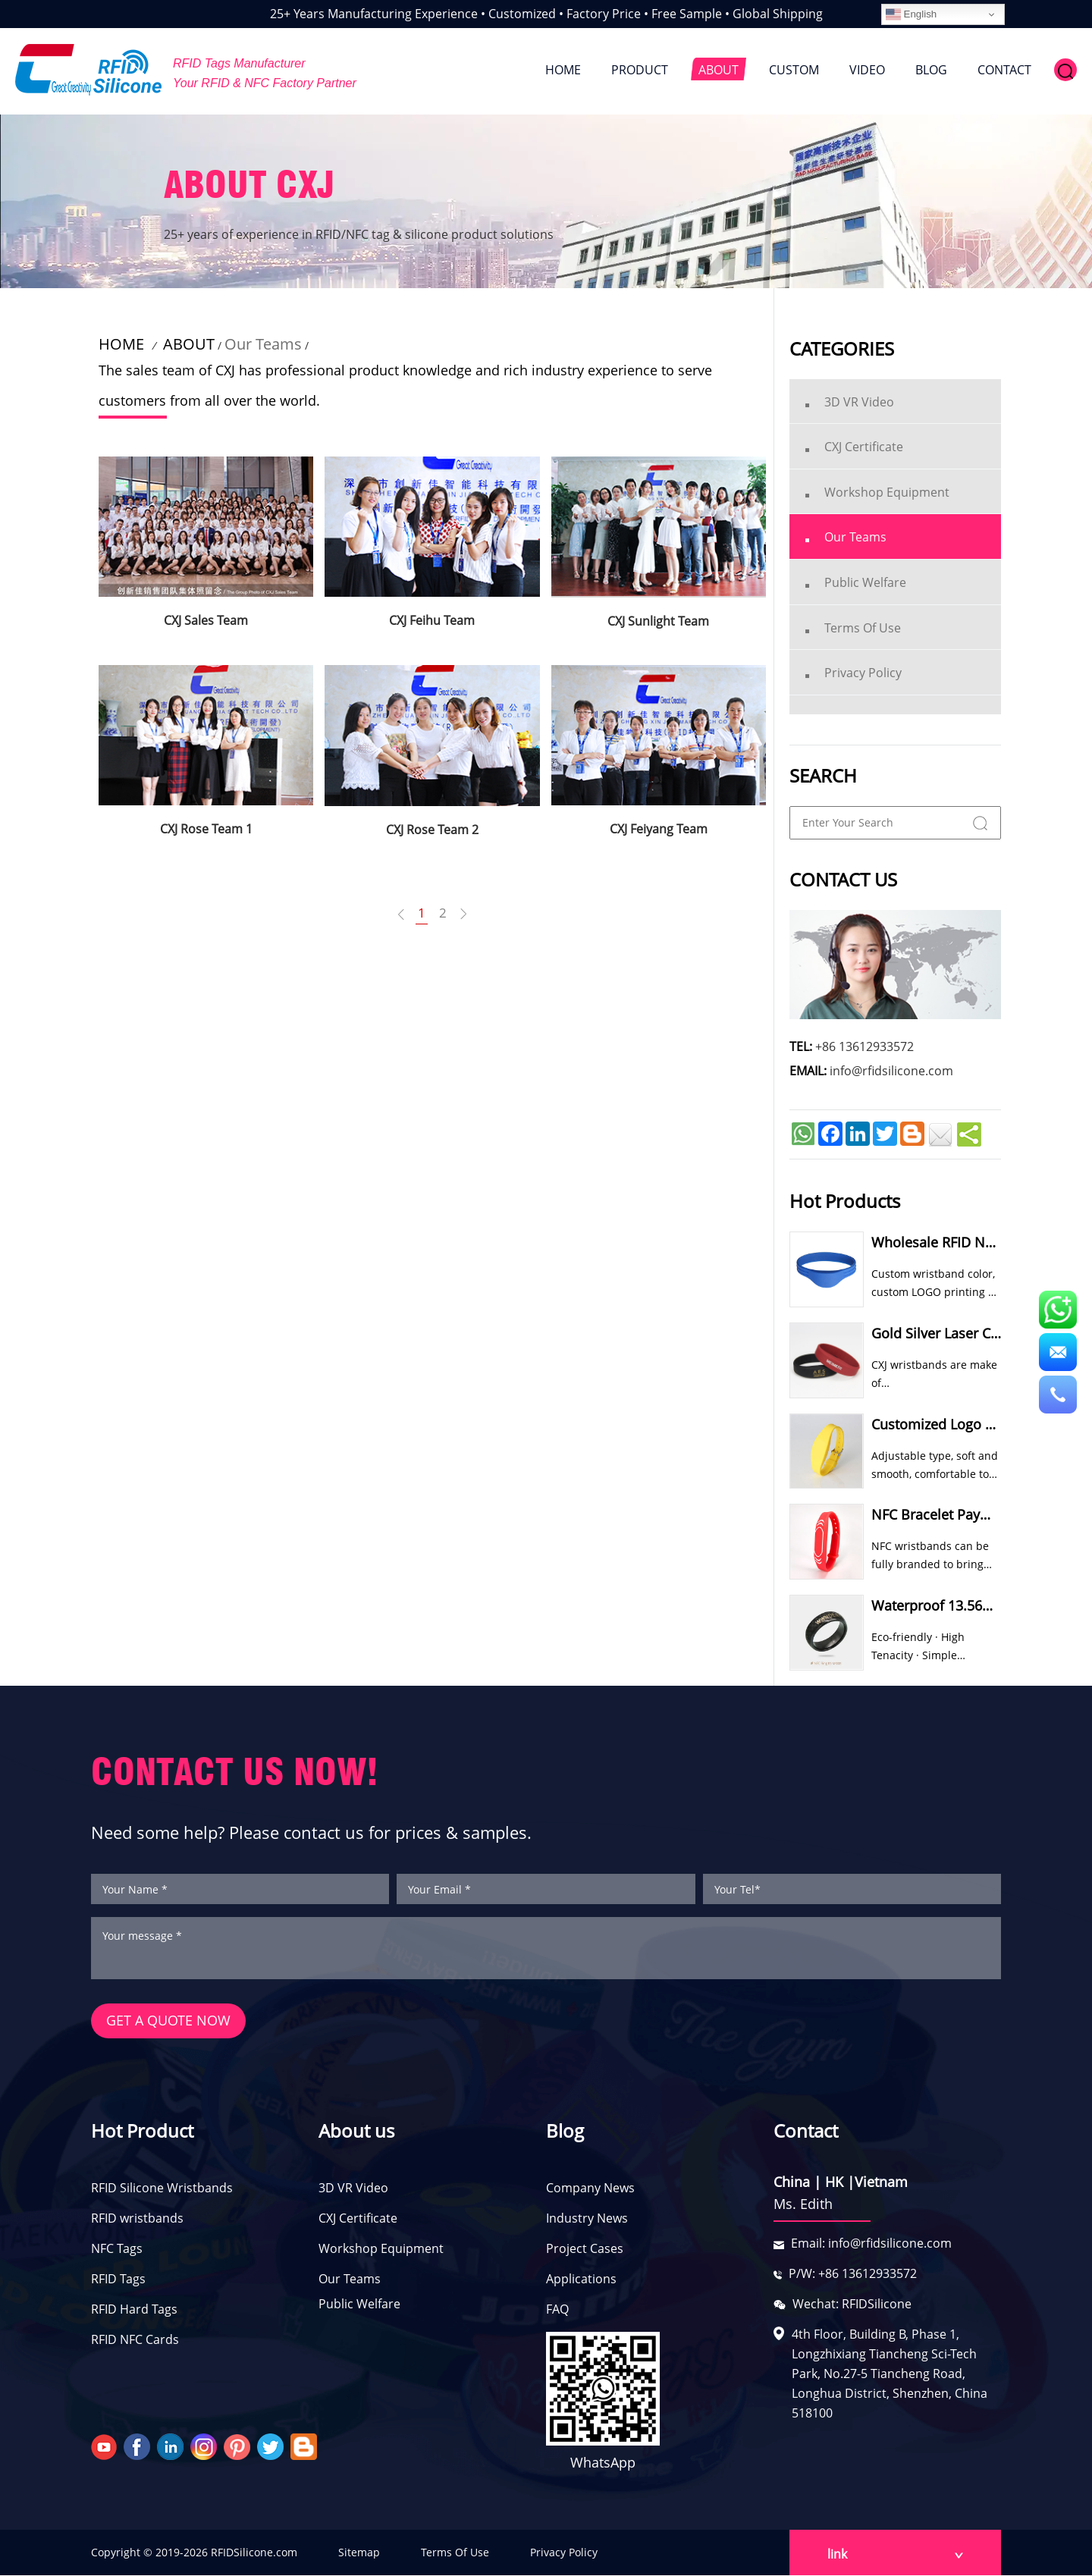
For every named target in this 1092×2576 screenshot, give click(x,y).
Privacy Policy (564, 2553)
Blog (565, 2131)
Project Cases (584, 2249)
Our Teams (263, 344)
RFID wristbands (137, 2218)
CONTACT (1004, 69)
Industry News (587, 2218)
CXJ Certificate (357, 2218)
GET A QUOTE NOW (168, 2022)
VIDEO (867, 69)
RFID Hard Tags (134, 2309)
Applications (581, 2279)
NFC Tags (117, 2249)
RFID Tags (118, 2279)
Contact (806, 2131)
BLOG (931, 69)
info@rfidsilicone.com (891, 1070)
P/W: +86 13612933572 (853, 2274)
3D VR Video (353, 2188)
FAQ (557, 2309)
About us (356, 2131)
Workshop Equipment (381, 2249)
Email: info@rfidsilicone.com (871, 2244)
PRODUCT (639, 69)
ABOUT (718, 69)
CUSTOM (794, 69)
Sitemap (359, 2553)
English (911, 14)
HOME (563, 69)
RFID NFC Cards (135, 2340)
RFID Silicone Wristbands (162, 2188)
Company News (590, 2188)
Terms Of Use (455, 2553)
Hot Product (142, 2131)
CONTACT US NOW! (234, 1771)
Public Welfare (359, 2304)
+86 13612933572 (864, 1046)
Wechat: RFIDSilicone (852, 2304)
